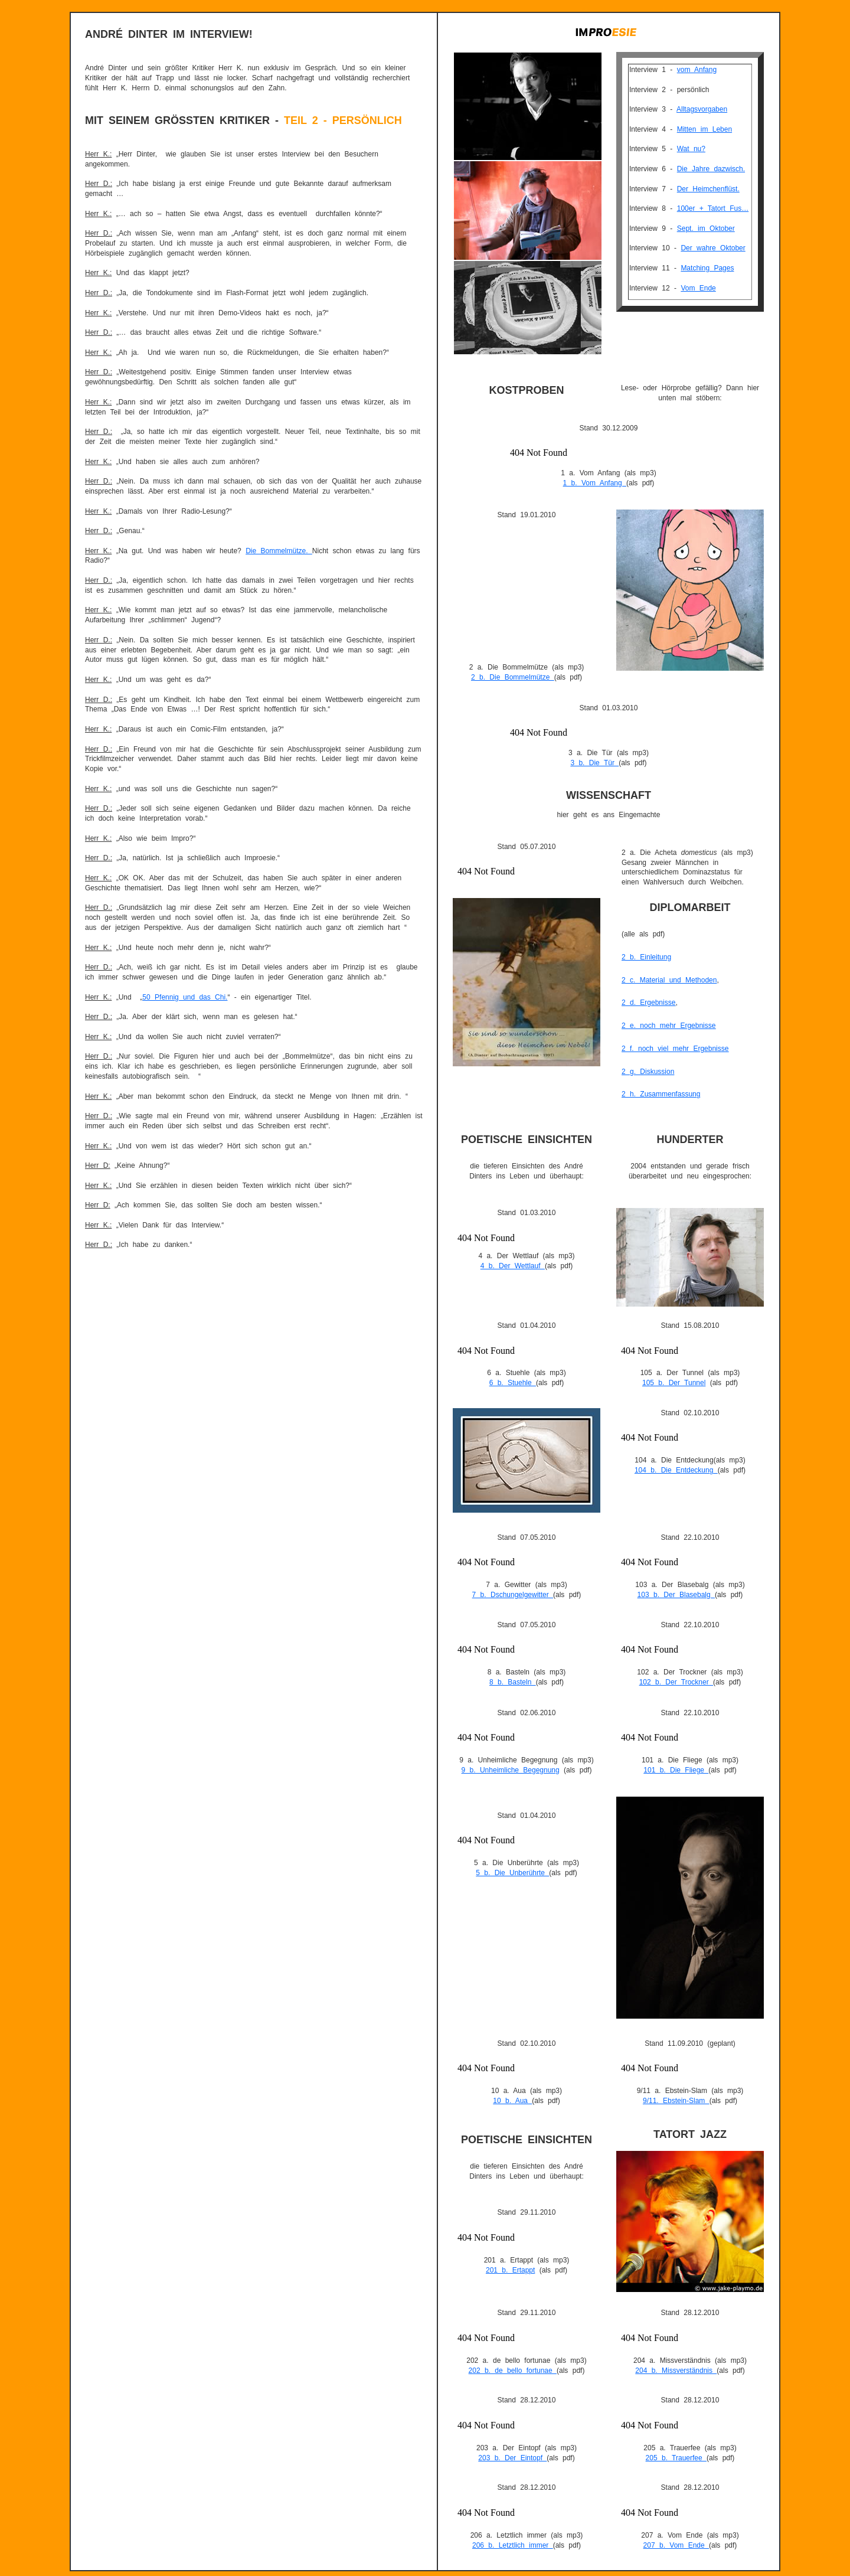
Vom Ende (698, 288)
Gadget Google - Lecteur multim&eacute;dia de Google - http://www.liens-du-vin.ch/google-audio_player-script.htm (608, 450)
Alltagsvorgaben (701, 109)
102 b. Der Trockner (676, 1682)
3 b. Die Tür (594, 763)
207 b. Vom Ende (676, 2545)
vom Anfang (697, 70)
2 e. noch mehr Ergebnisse (668, 1025)
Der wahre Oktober (713, 248)
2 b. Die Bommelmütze (512, 677)
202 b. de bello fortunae (513, 2370)
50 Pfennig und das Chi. (184, 997)
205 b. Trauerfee (676, 2458)
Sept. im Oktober (706, 228)
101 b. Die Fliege (675, 1770)
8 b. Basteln (512, 1682)
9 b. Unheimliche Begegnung (511, 1770)
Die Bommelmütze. (279, 551)
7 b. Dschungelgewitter (512, 1595)
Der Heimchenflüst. (708, 189)
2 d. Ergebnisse (648, 1002)
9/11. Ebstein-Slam (676, 2101)
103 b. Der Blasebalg (676, 1595)
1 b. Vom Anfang (594, 483)
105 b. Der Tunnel (673, 1383)
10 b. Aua (512, 2101)
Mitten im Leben (704, 129)
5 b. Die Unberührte (512, 1873)
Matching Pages (707, 268)
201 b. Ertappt (510, 2270)
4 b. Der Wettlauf (512, 1266)
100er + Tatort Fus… (713, 208)
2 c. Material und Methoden (669, 980)
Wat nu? (691, 149)
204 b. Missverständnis (676, 2370)
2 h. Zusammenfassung (661, 1094)
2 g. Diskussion (648, 1071)
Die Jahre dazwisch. (711, 169)
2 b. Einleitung (646, 957)
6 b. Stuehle (512, 1383)
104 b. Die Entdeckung (676, 1470)
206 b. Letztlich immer (512, 2545)
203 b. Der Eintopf (512, 2458)
